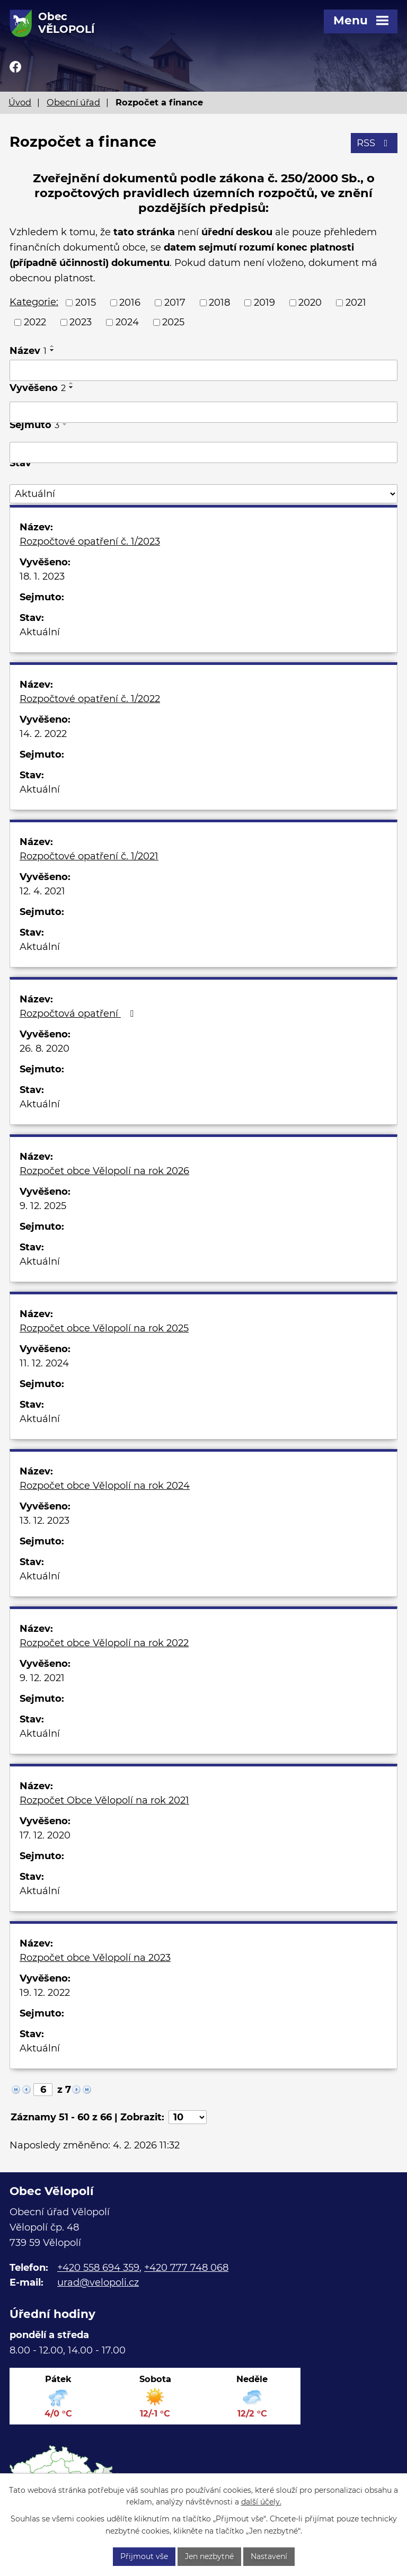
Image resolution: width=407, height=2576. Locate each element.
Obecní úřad (73, 102)
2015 (85, 302)
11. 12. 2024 (44, 1363)
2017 (174, 302)
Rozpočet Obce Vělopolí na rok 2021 (104, 1800)
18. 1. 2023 (42, 576)
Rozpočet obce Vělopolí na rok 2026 (104, 1171)
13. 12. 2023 (44, 1520)
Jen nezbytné (209, 2556)
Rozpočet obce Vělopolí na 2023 (95, 1958)
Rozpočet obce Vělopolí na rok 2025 (104, 1328)
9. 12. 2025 (43, 1206)
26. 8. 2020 (44, 1048)
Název (28, 351)
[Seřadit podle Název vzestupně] (52, 346)
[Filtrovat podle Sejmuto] (203, 452)
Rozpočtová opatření (79, 1013)
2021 (356, 302)
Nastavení (269, 2556)
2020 (310, 302)
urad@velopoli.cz (98, 2282)
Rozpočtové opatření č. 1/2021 (89, 856)
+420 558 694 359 (98, 2267)
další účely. (261, 2502)
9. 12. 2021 (42, 1678)
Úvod (19, 102)
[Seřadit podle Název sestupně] (52, 350)
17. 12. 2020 (45, 1835)
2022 (35, 322)
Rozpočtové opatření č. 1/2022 (90, 699)
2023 (80, 322)
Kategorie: (34, 302)
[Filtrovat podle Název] (203, 370)
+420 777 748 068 (186, 2267)
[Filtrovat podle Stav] (203, 494)
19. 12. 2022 (45, 1992)
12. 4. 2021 (42, 891)
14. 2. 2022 (43, 734)
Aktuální (40, 632)
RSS (374, 143)
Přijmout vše (144, 2556)
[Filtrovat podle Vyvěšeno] (203, 412)
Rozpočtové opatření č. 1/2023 (90, 541)
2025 (173, 322)
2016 (129, 302)
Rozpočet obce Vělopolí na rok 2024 (105, 1485)
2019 (264, 302)
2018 (219, 302)
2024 (127, 322)
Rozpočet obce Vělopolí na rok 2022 (104, 1643)
